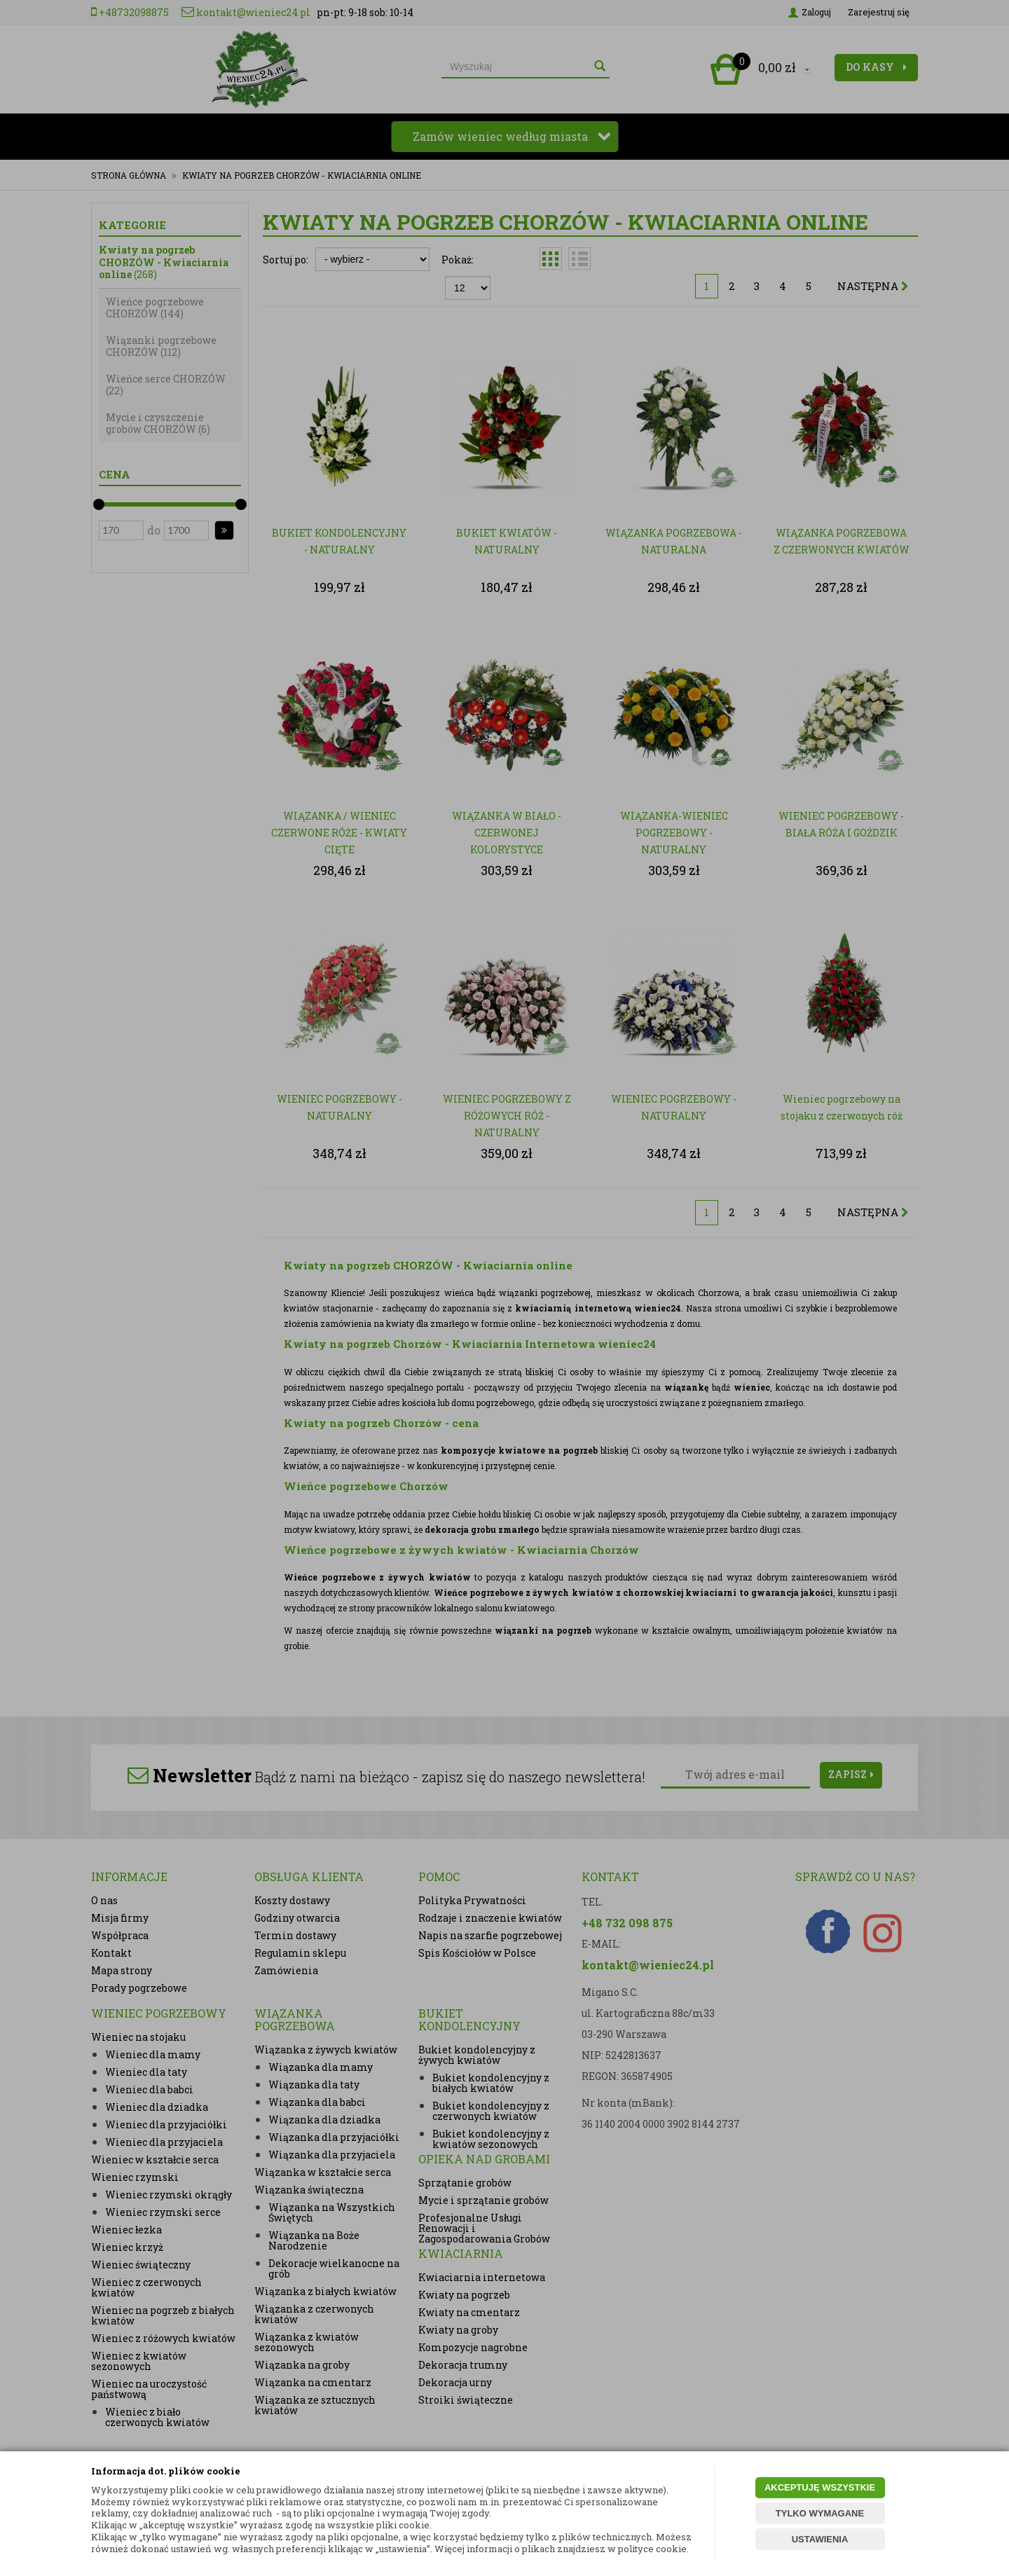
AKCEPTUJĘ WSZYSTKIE (819, 2487)
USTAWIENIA (820, 2539)
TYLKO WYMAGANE (820, 2513)
